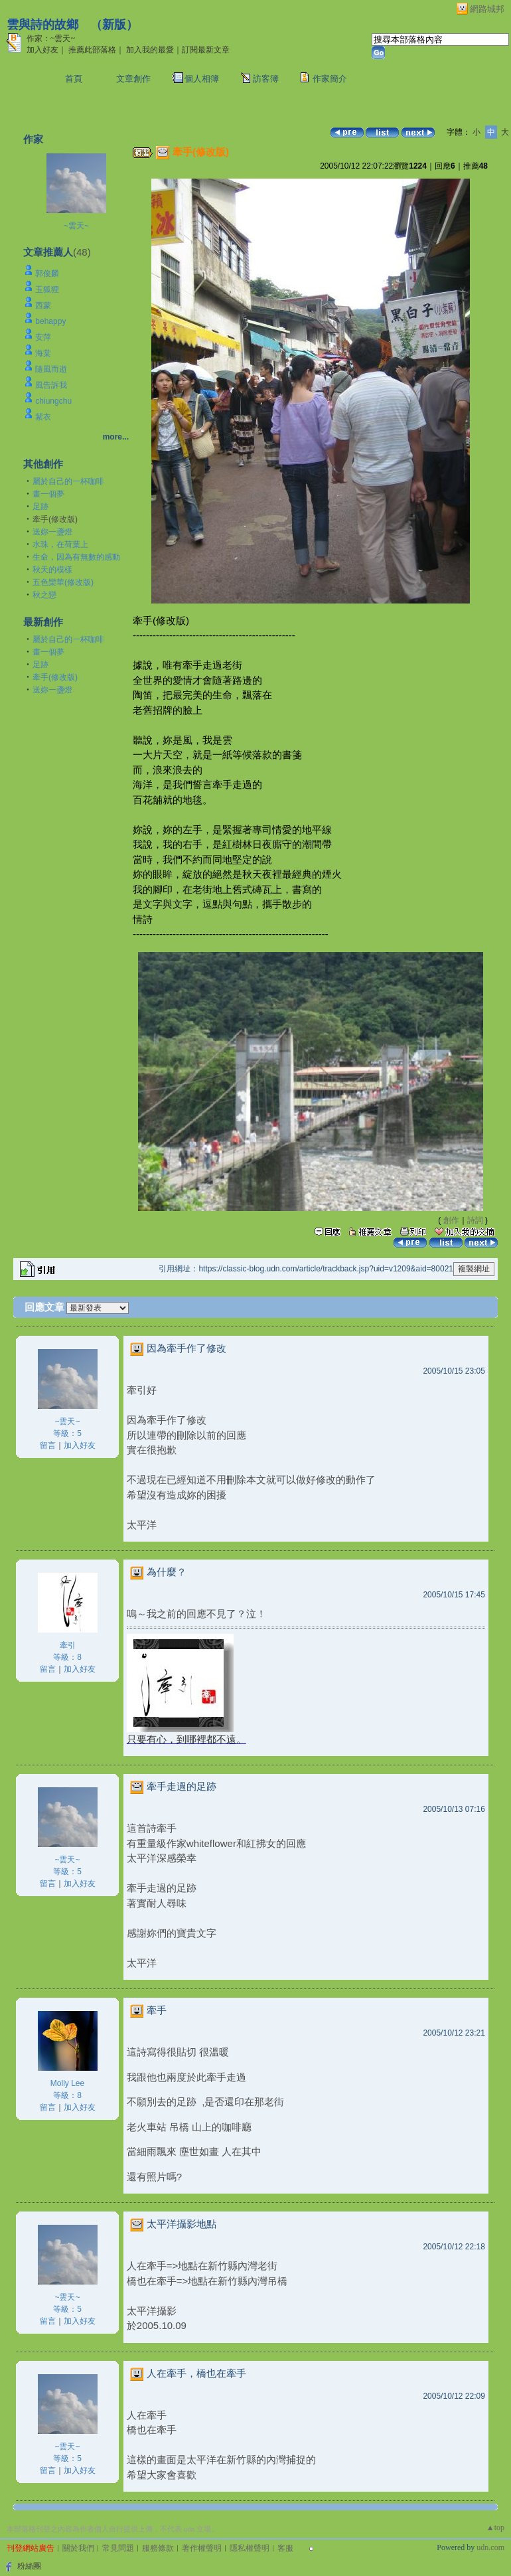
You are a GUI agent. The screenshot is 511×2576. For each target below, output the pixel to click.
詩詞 (475, 1220)
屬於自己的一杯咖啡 (68, 481)
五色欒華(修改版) (63, 582)
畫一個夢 (48, 494)
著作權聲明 (202, 2548)
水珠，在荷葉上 (60, 544)
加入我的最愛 (150, 49)
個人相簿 (201, 79)
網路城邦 (487, 9)
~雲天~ (76, 225)
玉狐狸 (47, 289)
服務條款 (158, 2548)
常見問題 (118, 2548)
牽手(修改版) (55, 677)
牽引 (68, 1645)
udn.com (490, 2547)
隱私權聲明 (249, 2548)
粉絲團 (29, 2566)
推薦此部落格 (92, 49)
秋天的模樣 (52, 569)
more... (116, 437)
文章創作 (133, 79)
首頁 (73, 79)
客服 (285, 2548)
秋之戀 (44, 595)
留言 (48, 1445)
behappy (50, 321)
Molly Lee (67, 2083)
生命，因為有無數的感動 (76, 557)
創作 (451, 1220)
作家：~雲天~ (51, 38)
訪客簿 (266, 79)
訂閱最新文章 (206, 49)
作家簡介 (330, 79)
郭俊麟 (47, 273)
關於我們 (78, 2548)
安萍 (43, 337)
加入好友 (42, 49)
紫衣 (43, 417)
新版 (114, 24)
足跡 (40, 506)
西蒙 (43, 305)
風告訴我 (51, 385)
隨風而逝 (51, 369)
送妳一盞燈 (52, 531)
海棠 (43, 353)
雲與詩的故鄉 (42, 24)
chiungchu (53, 401)
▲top (495, 2527)
